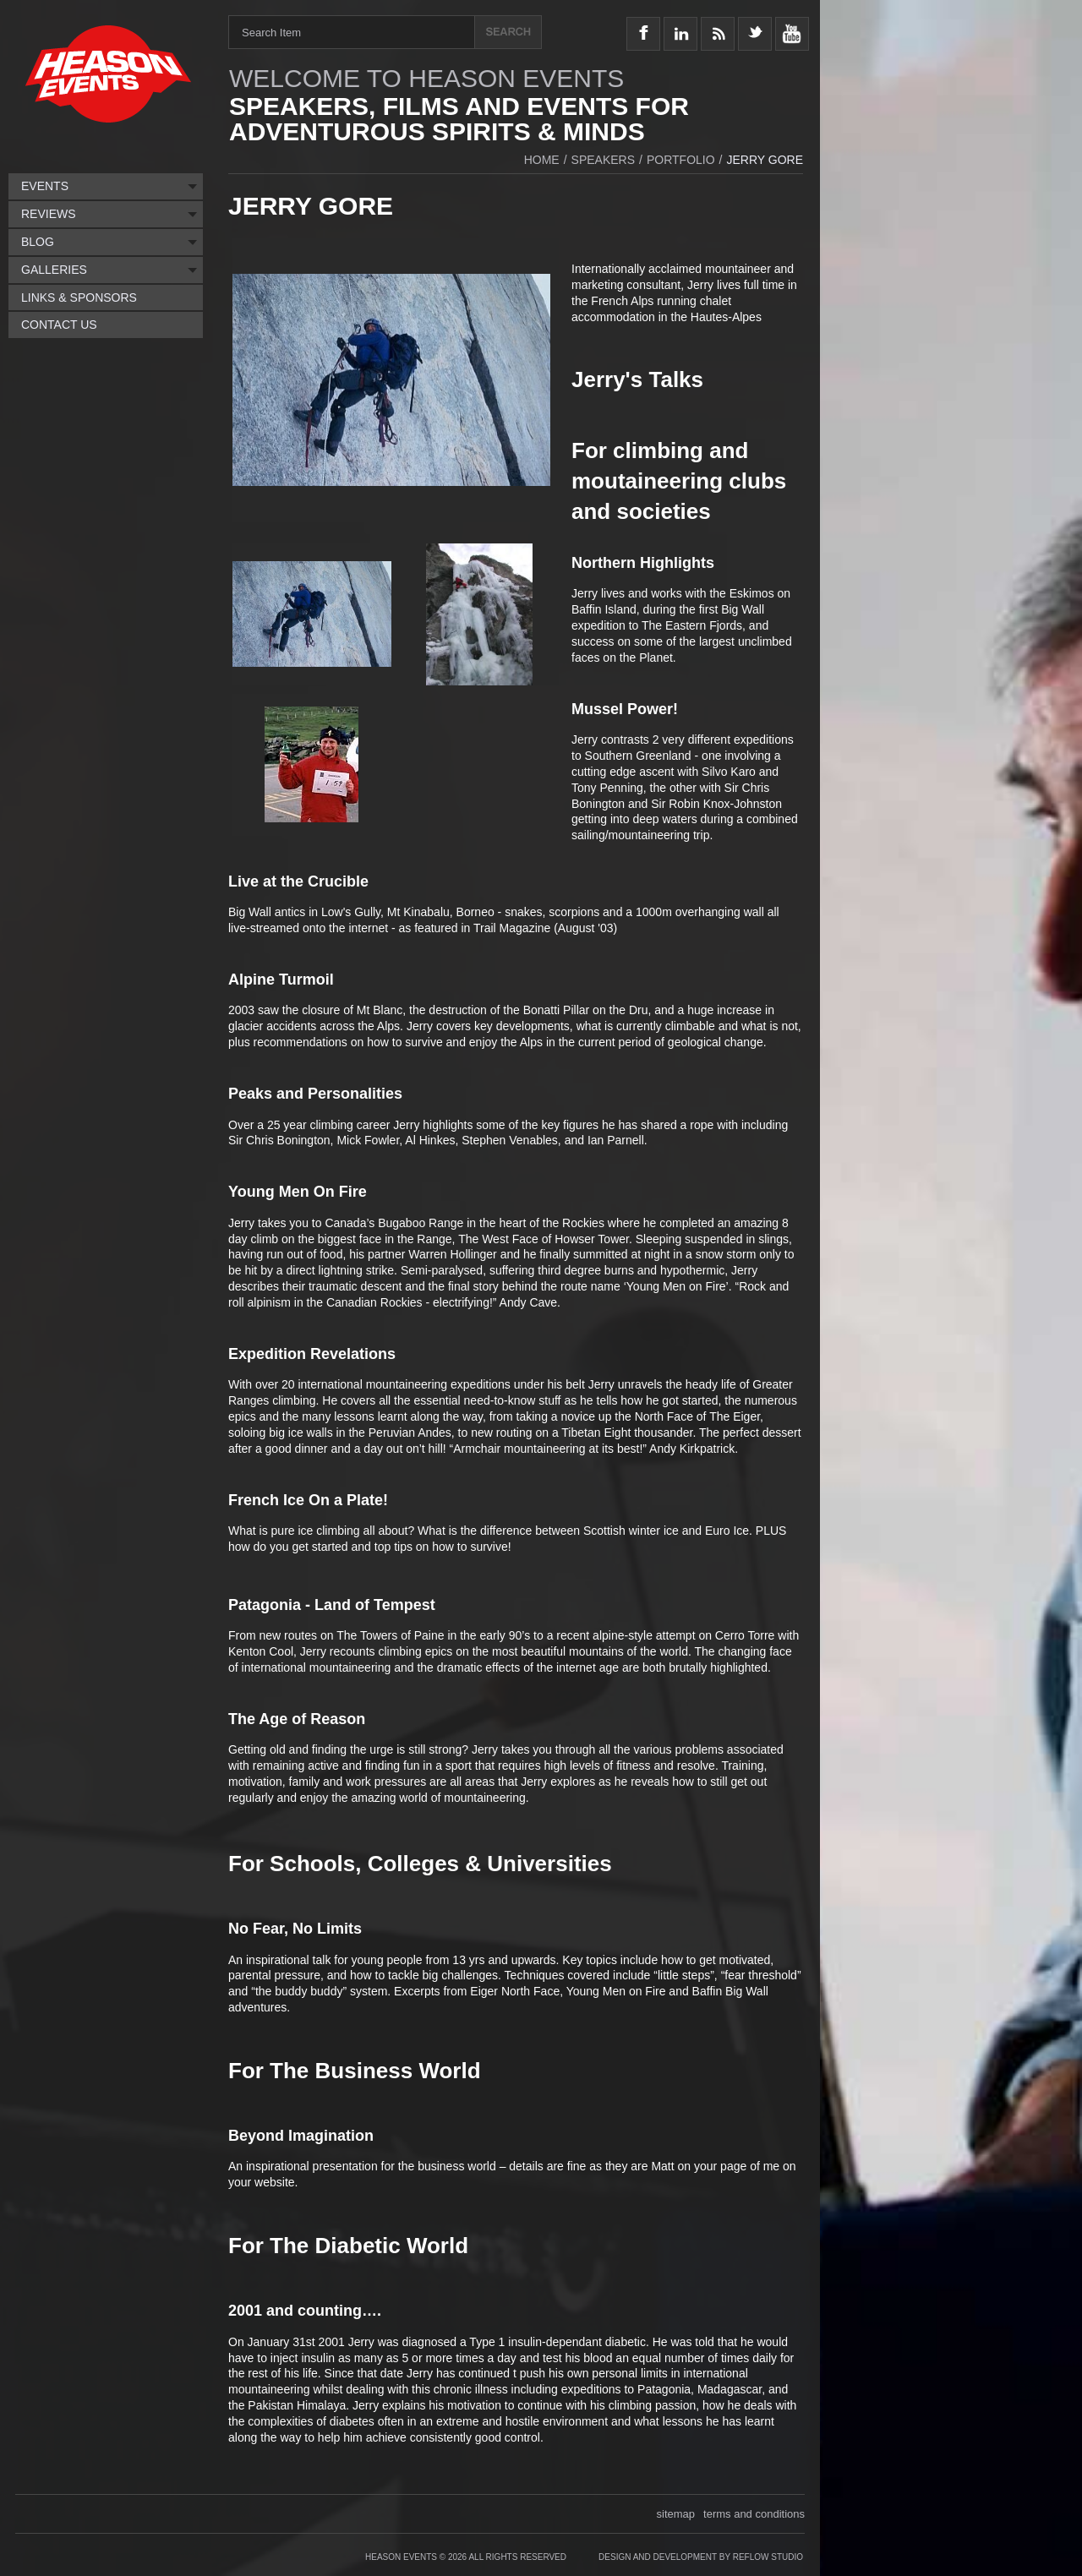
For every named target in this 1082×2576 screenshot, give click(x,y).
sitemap (676, 2514)
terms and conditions (754, 2514)
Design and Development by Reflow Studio (700, 2557)
